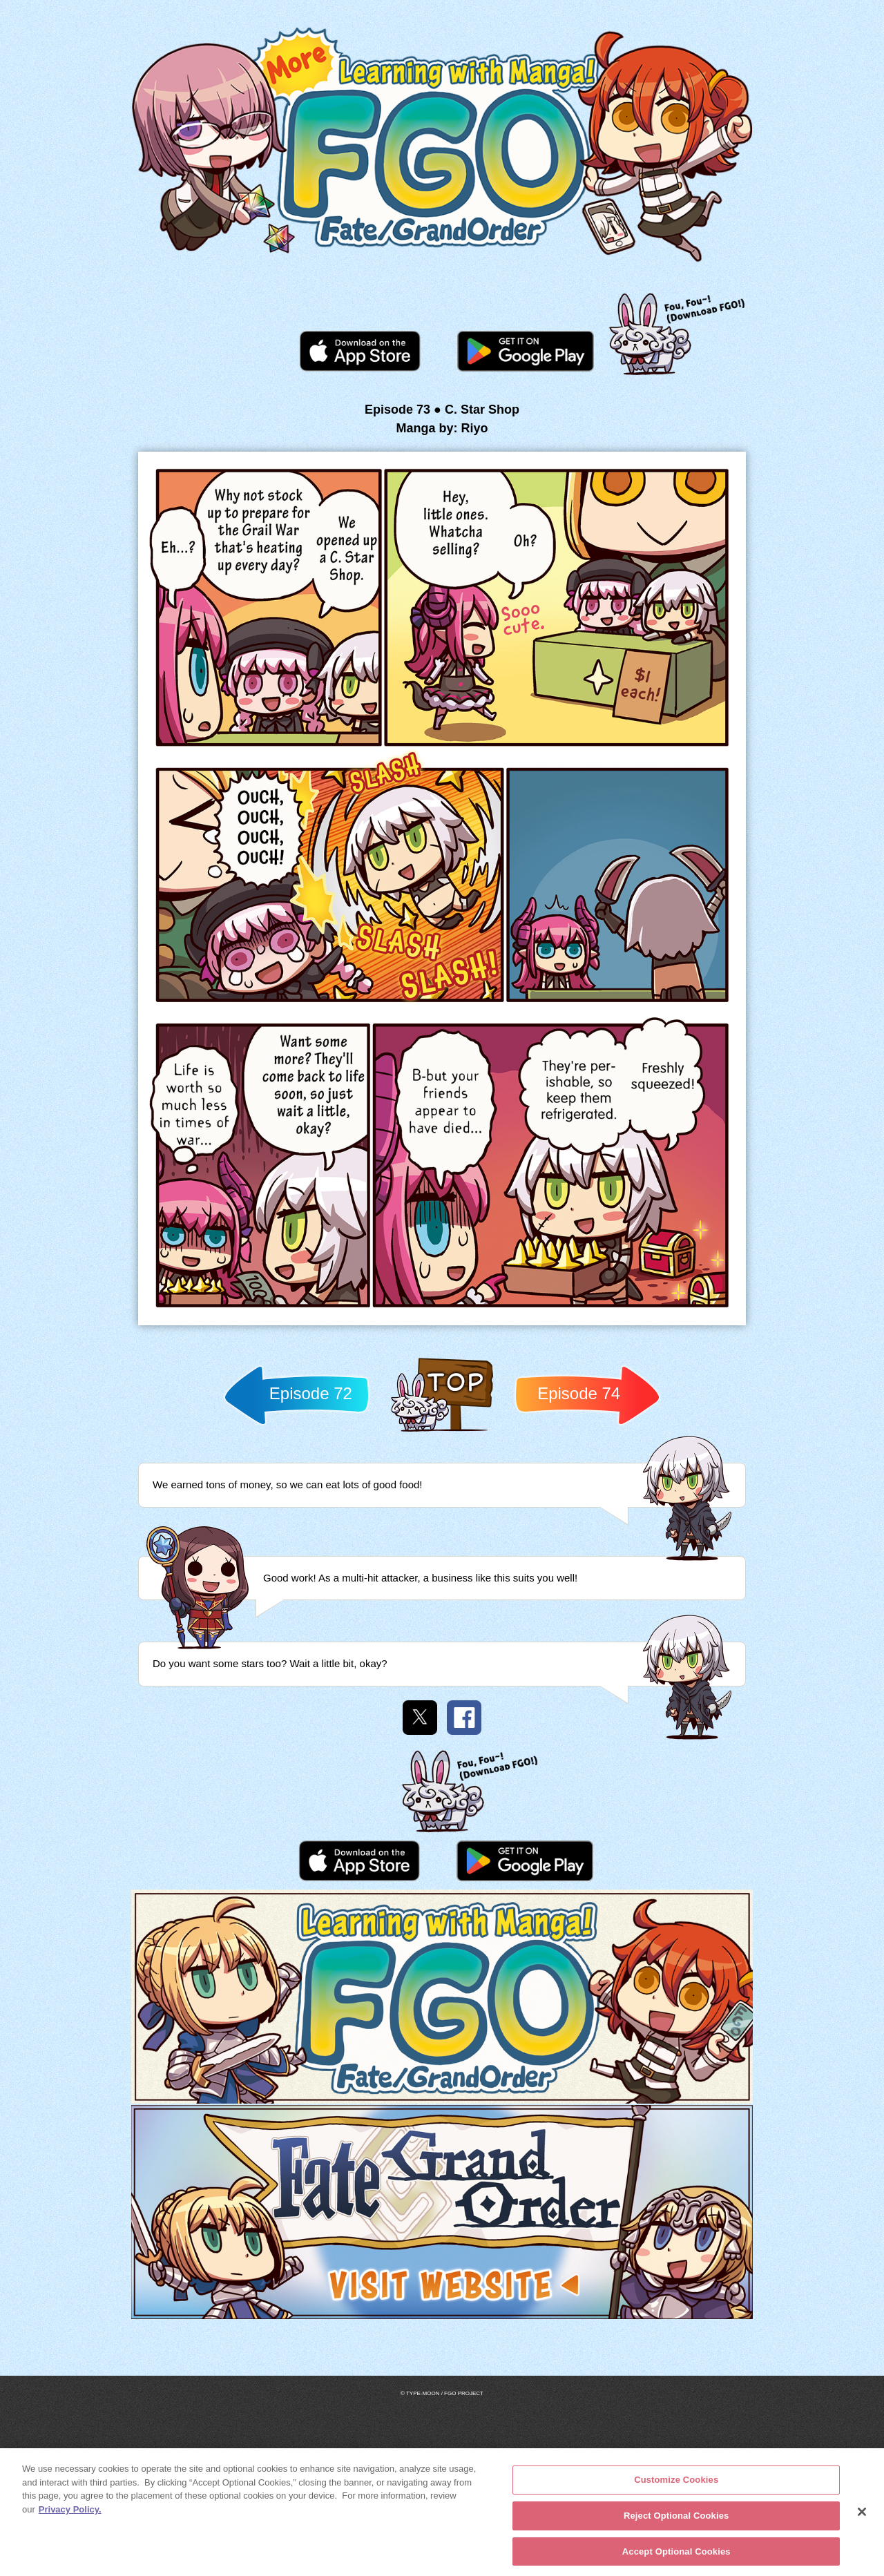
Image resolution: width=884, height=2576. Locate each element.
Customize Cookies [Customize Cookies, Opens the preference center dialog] (676, 2484)
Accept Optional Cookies (676, 2555)
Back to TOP (442, 1431)
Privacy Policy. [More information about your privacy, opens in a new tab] (70, 2513)
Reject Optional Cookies (676, 2519)
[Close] (862, 2516)
